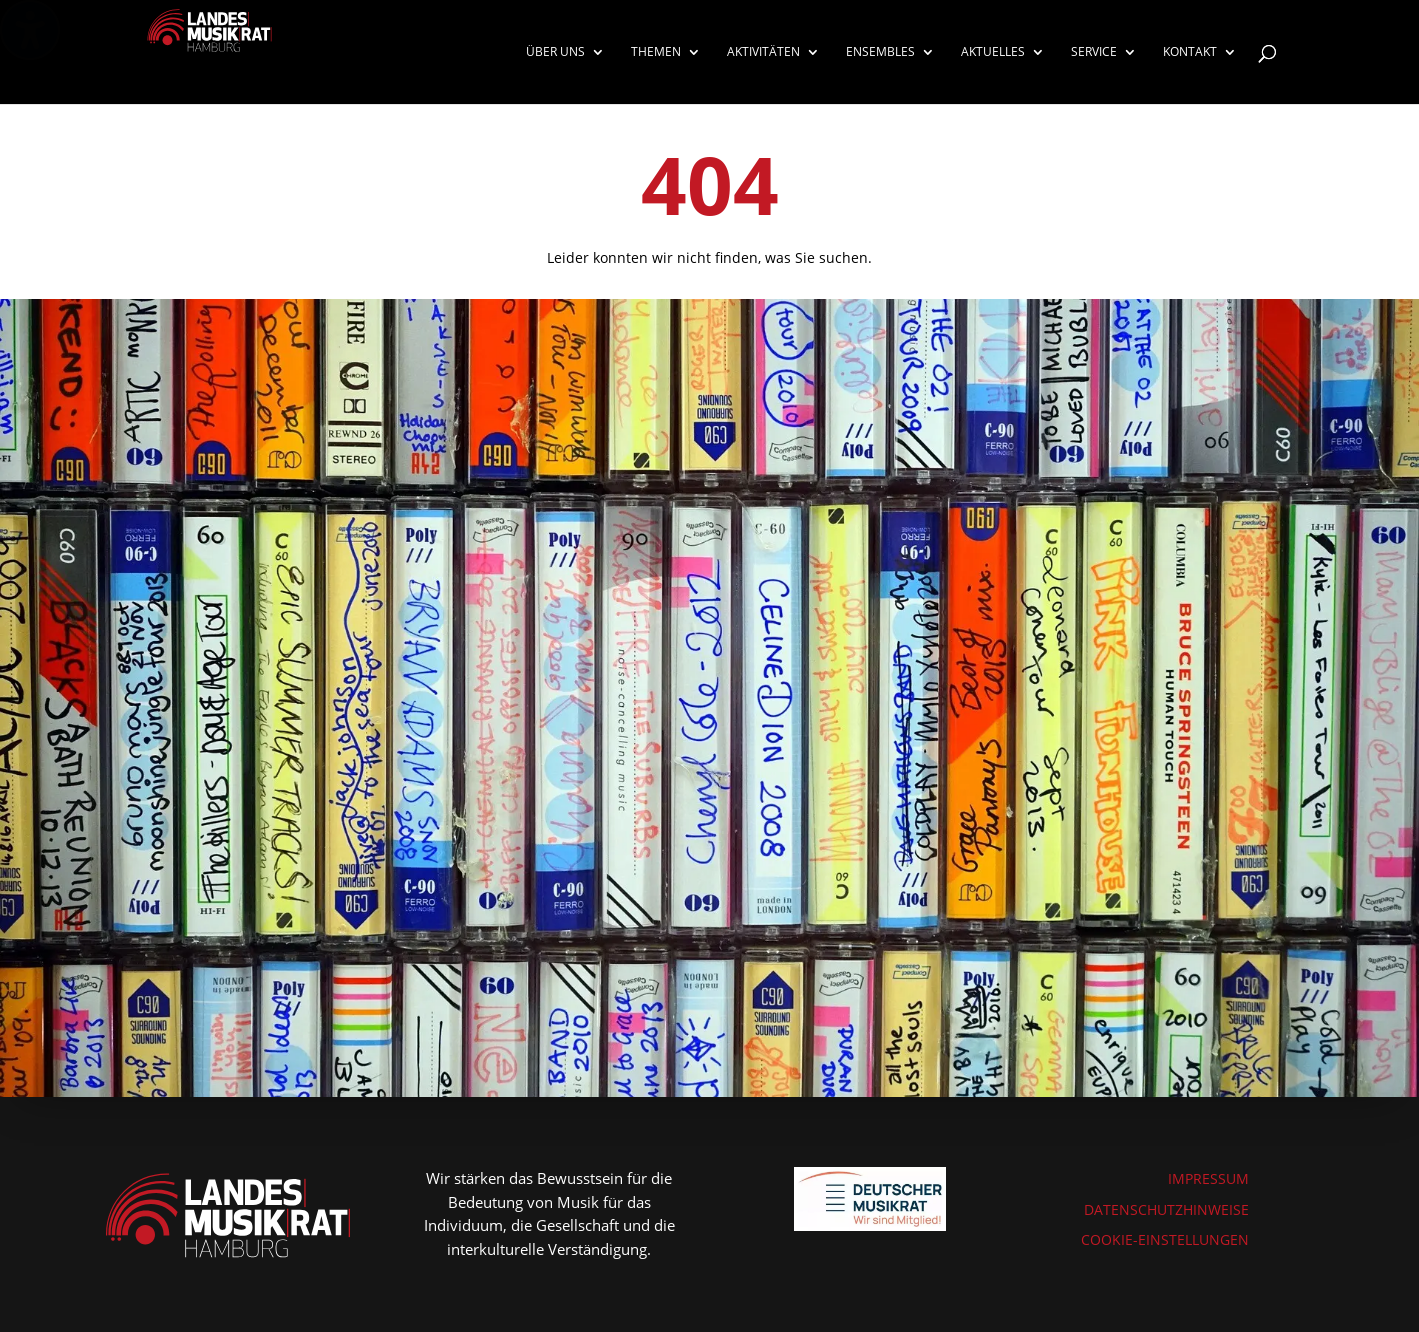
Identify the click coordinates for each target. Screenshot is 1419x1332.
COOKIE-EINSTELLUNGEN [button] (1165, 1239)
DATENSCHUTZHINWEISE (1166, 1209)
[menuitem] (565, 74)
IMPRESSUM (1208, 1178)
